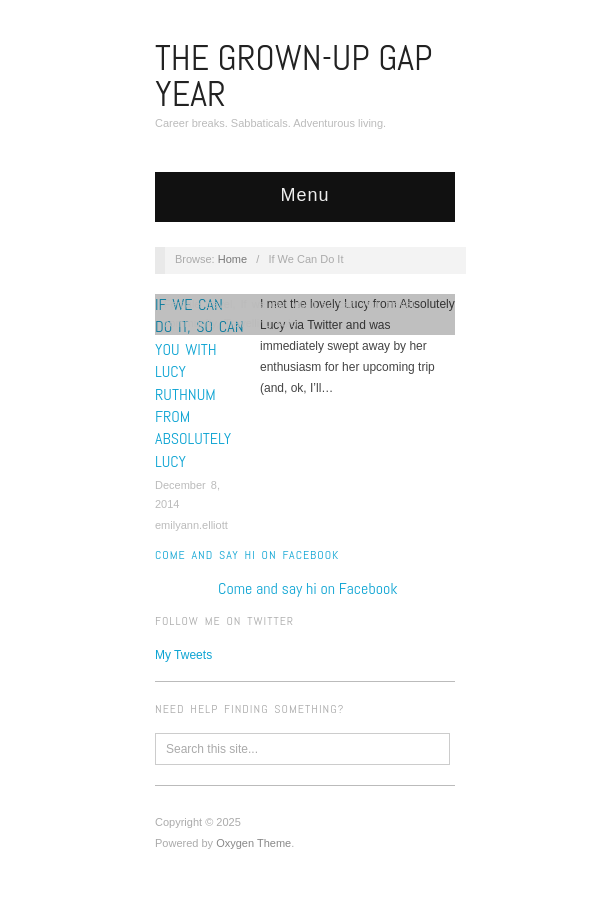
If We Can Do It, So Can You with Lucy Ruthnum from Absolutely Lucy (199, 383)
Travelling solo (260, 323)
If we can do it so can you (310, 304)
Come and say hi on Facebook (247, 555)
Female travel (198, 304)
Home (232, 259)
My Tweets (183, 655)
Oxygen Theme (253, 843)
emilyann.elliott (191, 525)
